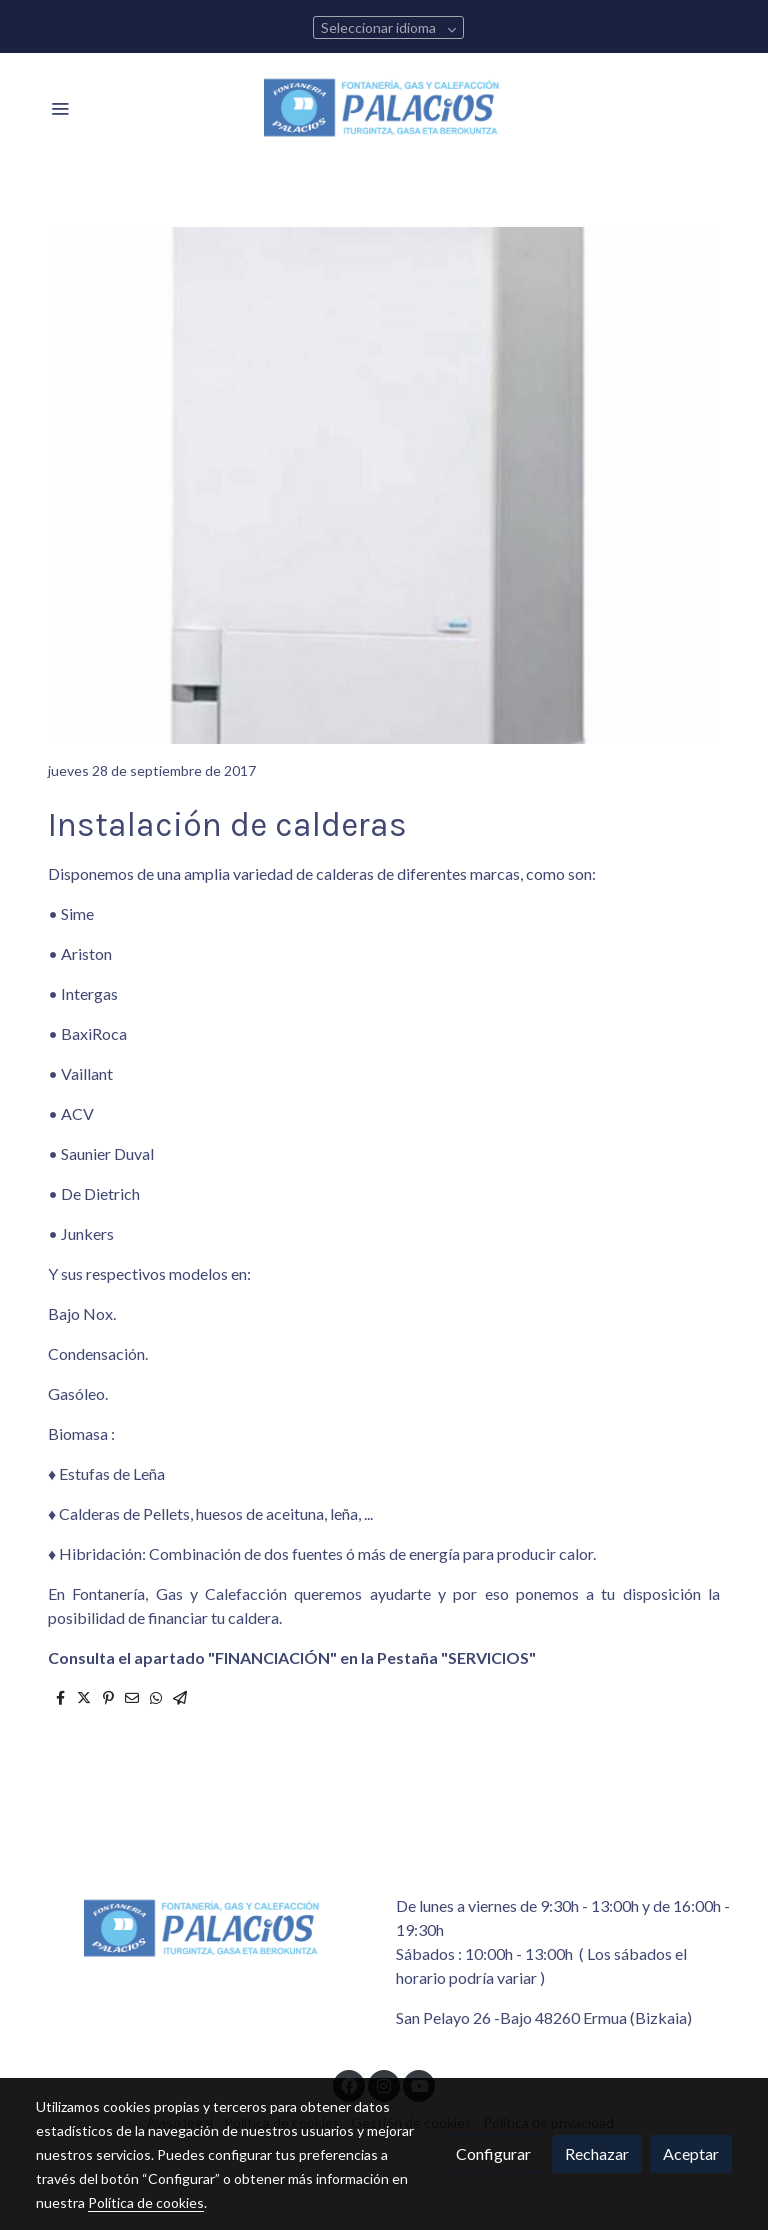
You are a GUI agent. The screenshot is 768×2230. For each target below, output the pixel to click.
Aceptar (691, 2153)
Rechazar (597, 2153)
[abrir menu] (60, 108)
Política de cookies (146, 2202)
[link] (384, 108)
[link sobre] (204, 1929)
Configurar (493, 2153)
